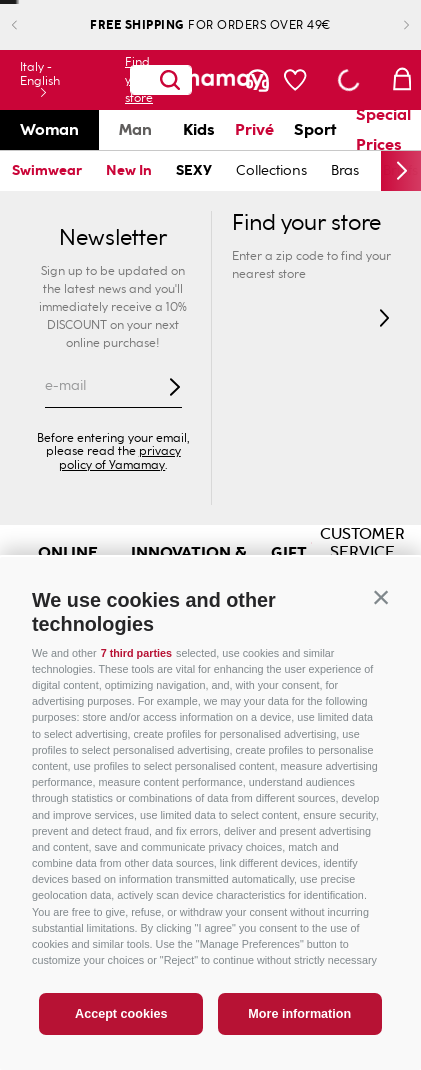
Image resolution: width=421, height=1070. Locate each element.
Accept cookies (121, 1014)
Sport (315, 129)
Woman (49, 129)
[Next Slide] (390, 25)
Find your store (128, 80)
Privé (254, 129)
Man (135, 129)
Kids (199, 129)
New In (129, 170)
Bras (345, 170)
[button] (381, 597)
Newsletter (113, 238)
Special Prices (383, 130)
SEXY (194, 170)
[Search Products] (170, 80)
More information (299, 1014)
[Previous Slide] (30, 25)
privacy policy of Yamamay (120, 458)
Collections (271, 170)
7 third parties (136, 653)
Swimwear (47, 170)
